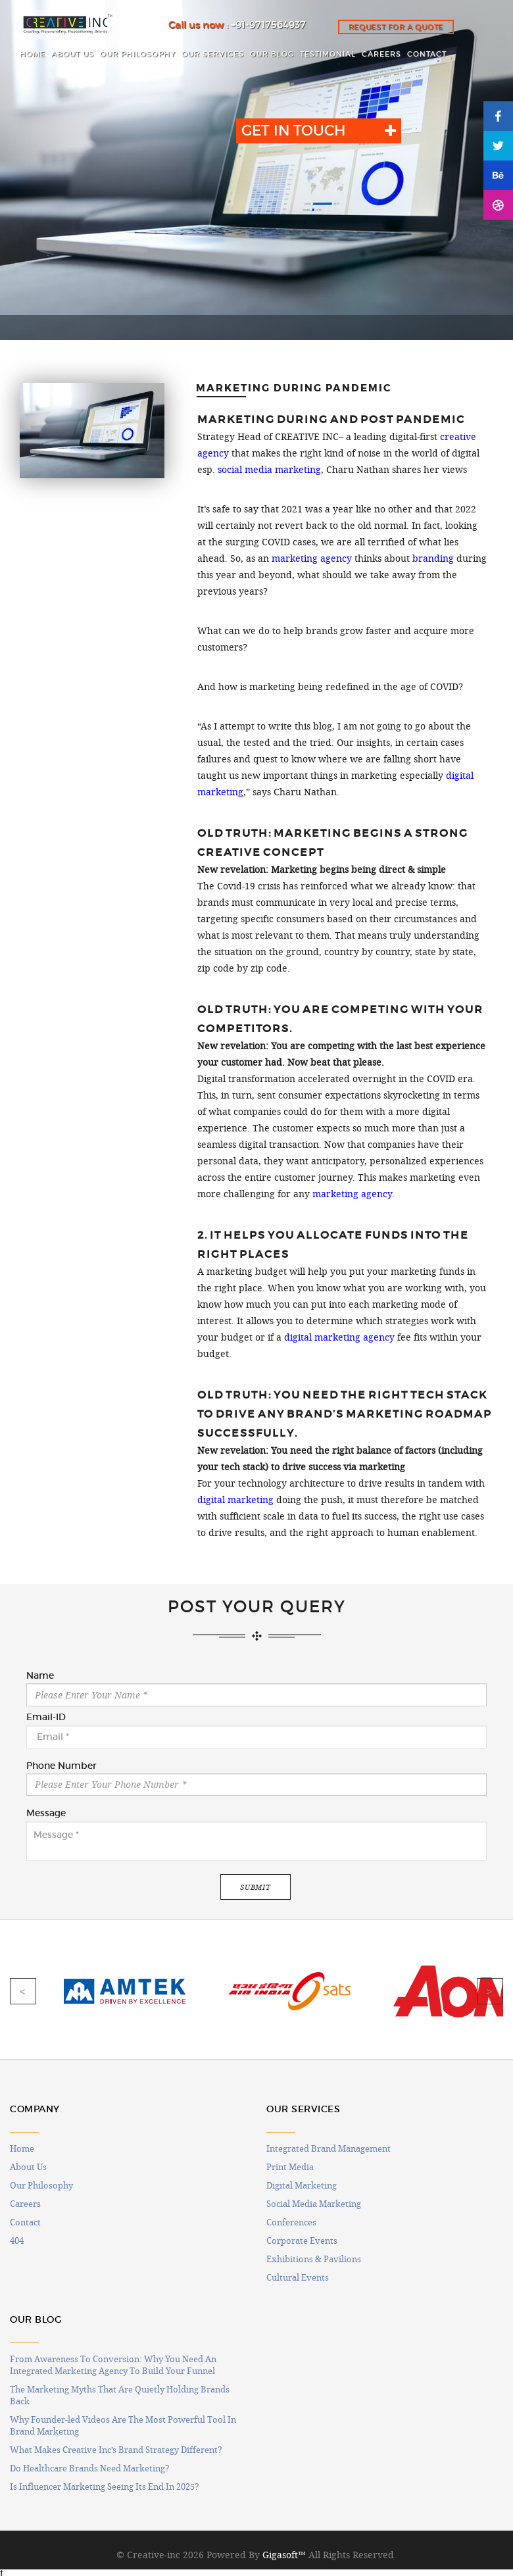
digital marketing (235, 1500)
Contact (25, 2222)
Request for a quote (396, 27)
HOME (32, 54)
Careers (25, 2204)
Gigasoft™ (284, 2554)
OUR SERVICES (213, 54)
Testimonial (328, 54)
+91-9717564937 (268, 24)
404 (17, 2240)
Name (40, 1676)
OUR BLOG (272, 54)
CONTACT (427, 54)
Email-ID (46, 1717)
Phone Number (61, 1766)
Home (22, 2148)
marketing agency (312, 558)
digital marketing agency (339, 1337)
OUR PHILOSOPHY (138, 54)
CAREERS (381, 54)
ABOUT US (72, 54)
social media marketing (269, 470)
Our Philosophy (41, 2185)
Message (46, 1813)
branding (433, 558)
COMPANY (35, 2109)
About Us (28, 2167)
